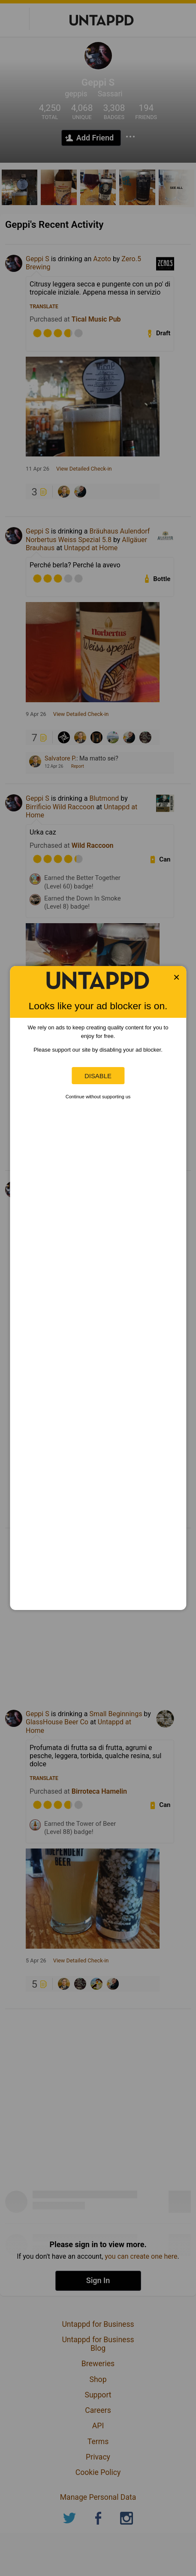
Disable (98, 1075)
